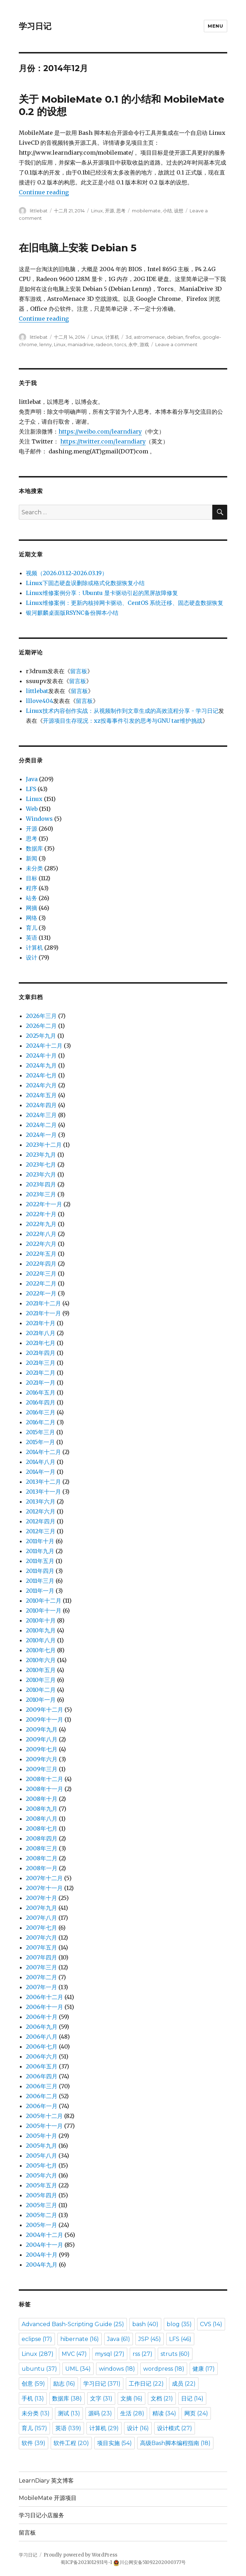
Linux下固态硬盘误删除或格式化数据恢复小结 (85, 582)
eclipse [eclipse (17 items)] (37, 2339)
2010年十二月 (43, 1600)
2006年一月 (41, 2106)
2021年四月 (40, 1352)
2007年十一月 (44, 1887)
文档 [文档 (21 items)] (162, 2398)
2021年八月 (40, 1332)
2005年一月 (41, 2224)
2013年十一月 (43, 1491)
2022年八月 (41, 1233)
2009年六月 (41, 1759)
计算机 (112, 337)
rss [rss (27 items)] (142, 2354)
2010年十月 (41, 1620)
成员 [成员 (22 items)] (184, 2383)
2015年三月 (40, 1432)
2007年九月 (41, 1907)
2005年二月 (41, 2215)
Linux (97, 210)
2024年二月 (41, 1124)
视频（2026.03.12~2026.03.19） (66, 573)
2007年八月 (41, 1917)
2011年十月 (40, 1541)
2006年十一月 (44, 2006)
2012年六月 (40, 1511)
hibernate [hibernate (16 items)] (79, 2339)
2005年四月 (41, 2195)
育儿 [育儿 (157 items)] (34, 2428)
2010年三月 (41, 1679)
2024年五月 (41, 1095)
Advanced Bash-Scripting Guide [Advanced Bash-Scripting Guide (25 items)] (73, 2324)
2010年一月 (41, 1699)
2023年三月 (41, 1194)
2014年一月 (40, 1471)
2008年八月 (41, 1818)
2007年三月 (41, 1967)
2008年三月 (41, 1848)
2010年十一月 (43, 1610)
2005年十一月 (44, 2125)
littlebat (38, 210)
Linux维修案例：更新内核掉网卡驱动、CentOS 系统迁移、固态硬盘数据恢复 (124, 602)
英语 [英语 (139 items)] (68, 2428)
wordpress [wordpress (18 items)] (163, 2368)
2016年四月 (40, 1402)
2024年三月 (41, 1114)
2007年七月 (41, 1927)
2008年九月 (41, 1808)
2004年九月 (41, 2264)
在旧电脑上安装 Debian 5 (77, 248)
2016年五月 (40, 1392)
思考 (120, 210)
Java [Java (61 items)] (118, 2339)
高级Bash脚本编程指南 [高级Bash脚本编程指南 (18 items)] (175, 2443)
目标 (31, 878)
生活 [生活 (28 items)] (132, 2413)
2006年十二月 (44, 1996)
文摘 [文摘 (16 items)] (131, 2398)
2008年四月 (41, 1838)
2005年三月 (41, 2205)
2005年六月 (41, 2175)
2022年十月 (41, 1214)
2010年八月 (41, 1640)
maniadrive (81, 344)
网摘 (31, 907)
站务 (31, 897)
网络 (31, 917)
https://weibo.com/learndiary (100, 431)
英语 (31, 937)
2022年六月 (41, 1243)
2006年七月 (41, 2046)
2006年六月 (41, 2056)
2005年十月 (41, 2135)
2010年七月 (41, 1650)
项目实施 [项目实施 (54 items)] (114, 2443)
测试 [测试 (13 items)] (69, 2413)
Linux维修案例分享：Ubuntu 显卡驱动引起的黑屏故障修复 (102, 592)
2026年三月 (41, 1015)
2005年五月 (41, 2185)
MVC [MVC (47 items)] (74, 2354)
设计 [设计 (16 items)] (138, 2428)
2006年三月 (41, 2086)
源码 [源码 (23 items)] (100, 2413)
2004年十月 (41, 2254)
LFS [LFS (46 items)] (180, 2339)
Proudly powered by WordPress (80, 2555)
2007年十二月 (44, 1878)
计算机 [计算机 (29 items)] (104, 2428)
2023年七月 (41, 1164)
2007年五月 (41, 1947)
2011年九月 (40, 1551)
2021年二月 (40, 1372)
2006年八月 (41, 2036)
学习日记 (35, 26)
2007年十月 (41, 1897)
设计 (31, 957)
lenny (45, 344)
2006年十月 (41, 2016)
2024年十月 (41, 1055)
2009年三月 (41, 1769)
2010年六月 (41, 1660)
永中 (133, 344)
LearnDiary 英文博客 (46, 2480)
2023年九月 (41, 1154)
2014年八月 (40, 1461)
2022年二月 (41, 1283)
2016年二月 (40, 1422)
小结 (167, 210)
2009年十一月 (44, 1719)
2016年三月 (40, 1412)
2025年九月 (41, 1035)
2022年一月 (41, 1293)
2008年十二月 (44, 1778)
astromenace (149, 337)
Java (32, 779)
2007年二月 (41, 1977)
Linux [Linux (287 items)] (38, 2354)
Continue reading (44, 192)
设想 (178, 210)
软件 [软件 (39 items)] (33, 2443)
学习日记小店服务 (41, 2515)
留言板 (78, 671)
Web (32, 808)
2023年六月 (41, 1174)
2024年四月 (41, 1105)
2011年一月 (40, 1590)
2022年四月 (41, 1263)
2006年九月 (41, 2026)
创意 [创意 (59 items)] (33, 2383)
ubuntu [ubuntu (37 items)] (39, 2368)
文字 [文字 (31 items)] (101, 2398)
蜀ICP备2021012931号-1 (86, 2562)
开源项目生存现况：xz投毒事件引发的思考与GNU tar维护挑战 (122, 720)
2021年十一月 (43, 1313)
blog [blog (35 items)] (179, 2324)
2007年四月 (41, 1957)
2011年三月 (40, 1580)
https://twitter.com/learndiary (103, 441)
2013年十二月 (43, 1481)
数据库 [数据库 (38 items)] (67, 2398)
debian (175, 337)
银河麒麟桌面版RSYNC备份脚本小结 (72, 612)
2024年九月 (41, 1065)
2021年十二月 (43, 1303)
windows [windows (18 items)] (117, 2368)
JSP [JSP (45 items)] (149, 2339)
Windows (39, 818)
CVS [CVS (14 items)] (211, 2324)
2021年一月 (40, 1382)
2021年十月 (40, 1323)
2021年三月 (40, 1362)
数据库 (34, 848)
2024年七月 (41, 1075)
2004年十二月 (44, 2234)
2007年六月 (41, 1937)
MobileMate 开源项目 (48, 2498)
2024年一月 (41, 1134)
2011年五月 (40, 1560)
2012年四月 (40, 1521)
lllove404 (39, 700)
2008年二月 (41, 1858)
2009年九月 (41, 1729)
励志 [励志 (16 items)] (64, 2383)
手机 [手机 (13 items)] (33, 2398)
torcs (120, 344)
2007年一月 (41, 1987)
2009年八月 (41, 1739)
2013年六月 (40, 1501)
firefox (192, 337)
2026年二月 (41, 1025)
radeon (104, 344)
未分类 (34, 868)
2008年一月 (41, 1868)
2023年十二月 (44, 1144)
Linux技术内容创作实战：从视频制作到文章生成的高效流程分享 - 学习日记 (122, 710)
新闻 (31, 858)
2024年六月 (41, 1085)
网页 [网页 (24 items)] (196, 2413)
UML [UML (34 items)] (78, 2368)
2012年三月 (40, 1531)
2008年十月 (41, 1798)
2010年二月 (41, 1689)
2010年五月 (41, 1669)
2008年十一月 (44, 1788)
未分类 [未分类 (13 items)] (36, 2413)
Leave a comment (176, 344)
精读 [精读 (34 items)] (164, 2413)
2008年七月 (41, 1828)
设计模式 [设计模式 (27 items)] (174, 2428)
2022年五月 (41, 1253)
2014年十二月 (43, 1451)
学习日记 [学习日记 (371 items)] (102, 2383)
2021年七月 (40, 1342)
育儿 (31, 927)
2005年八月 (41, 2155)
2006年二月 (41, 2096)
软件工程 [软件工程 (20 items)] (71, 2443)
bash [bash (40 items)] (145, 2324)
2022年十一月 (44, 1204)
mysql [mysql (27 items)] (109, 2354)
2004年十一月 (44, 2244)
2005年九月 (41, 2145)
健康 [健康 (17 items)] (203, 2368)
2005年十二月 (44, 2115)
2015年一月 (40, 1442)
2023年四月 (41, 1184)
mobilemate (146, 210)
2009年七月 (41, 1749)
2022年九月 (41, 1223)
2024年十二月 (44, 1045)
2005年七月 (41, 2165)
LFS (31, 788)
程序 (31, 888)
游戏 (144, 344)
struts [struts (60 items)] (175, 2354)
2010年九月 (41, 1630)
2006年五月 (41, 2066)
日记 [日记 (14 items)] (192, 2398)
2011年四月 (40, 1570)
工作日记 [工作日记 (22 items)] (146, 2383)
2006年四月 (41, 2076)
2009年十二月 (44, 1709)
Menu (215, 26)
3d (128, 337)
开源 (109, 210)
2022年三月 (41, 1273)
